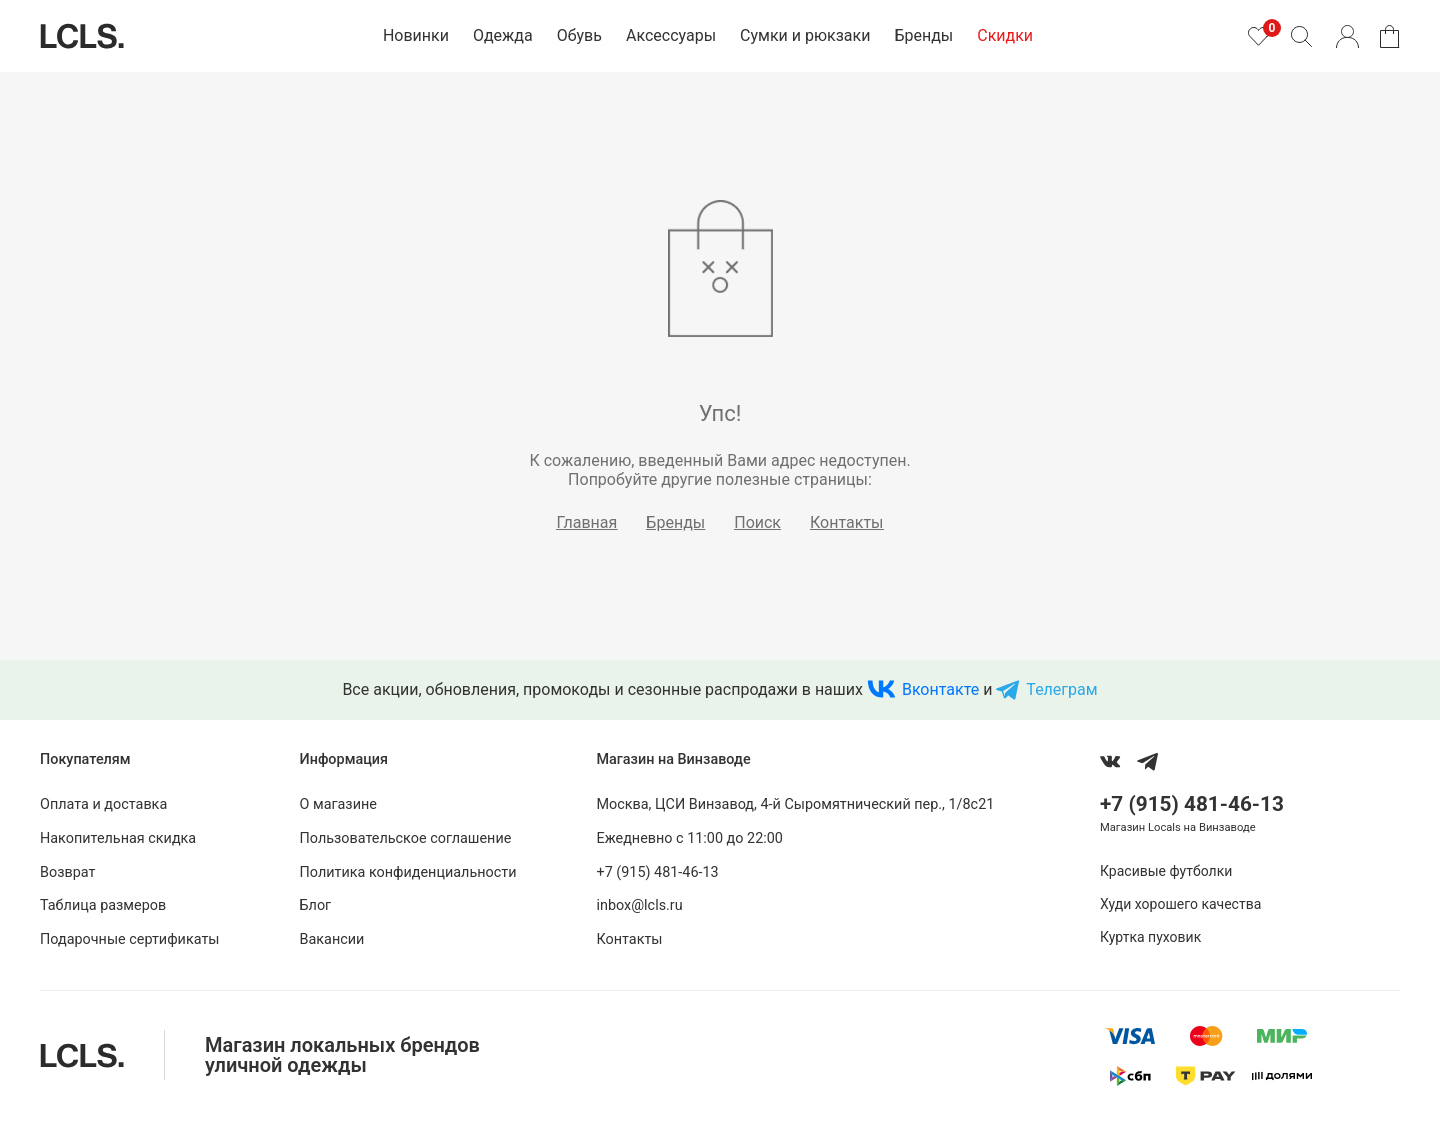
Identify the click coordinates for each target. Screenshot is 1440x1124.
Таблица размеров (103, 905)
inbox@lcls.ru (639, 905)
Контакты (846, 522)
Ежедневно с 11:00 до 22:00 (689, 838)
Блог (316, 905)
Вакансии (332, 939)
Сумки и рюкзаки (805, 35)
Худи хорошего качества (1180, 904)
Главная (587, 522)
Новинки (416, 35)
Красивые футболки (1166, 871)
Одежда (503, 35)
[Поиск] (1301, 36)
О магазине (338, 804)
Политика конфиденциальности (408, 872)
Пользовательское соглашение (406, 838)
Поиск (757, 522)
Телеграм (1061, 689)
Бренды (923, 35)
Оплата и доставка (103, 804)
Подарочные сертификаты (130, 939)
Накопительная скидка (118, 838)
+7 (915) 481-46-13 (657, 872)
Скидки (1005, 35)
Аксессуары (671, 35)
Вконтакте (940, 689)
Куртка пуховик (1150, 937)
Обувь (579, 35)
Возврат (67, 872)
